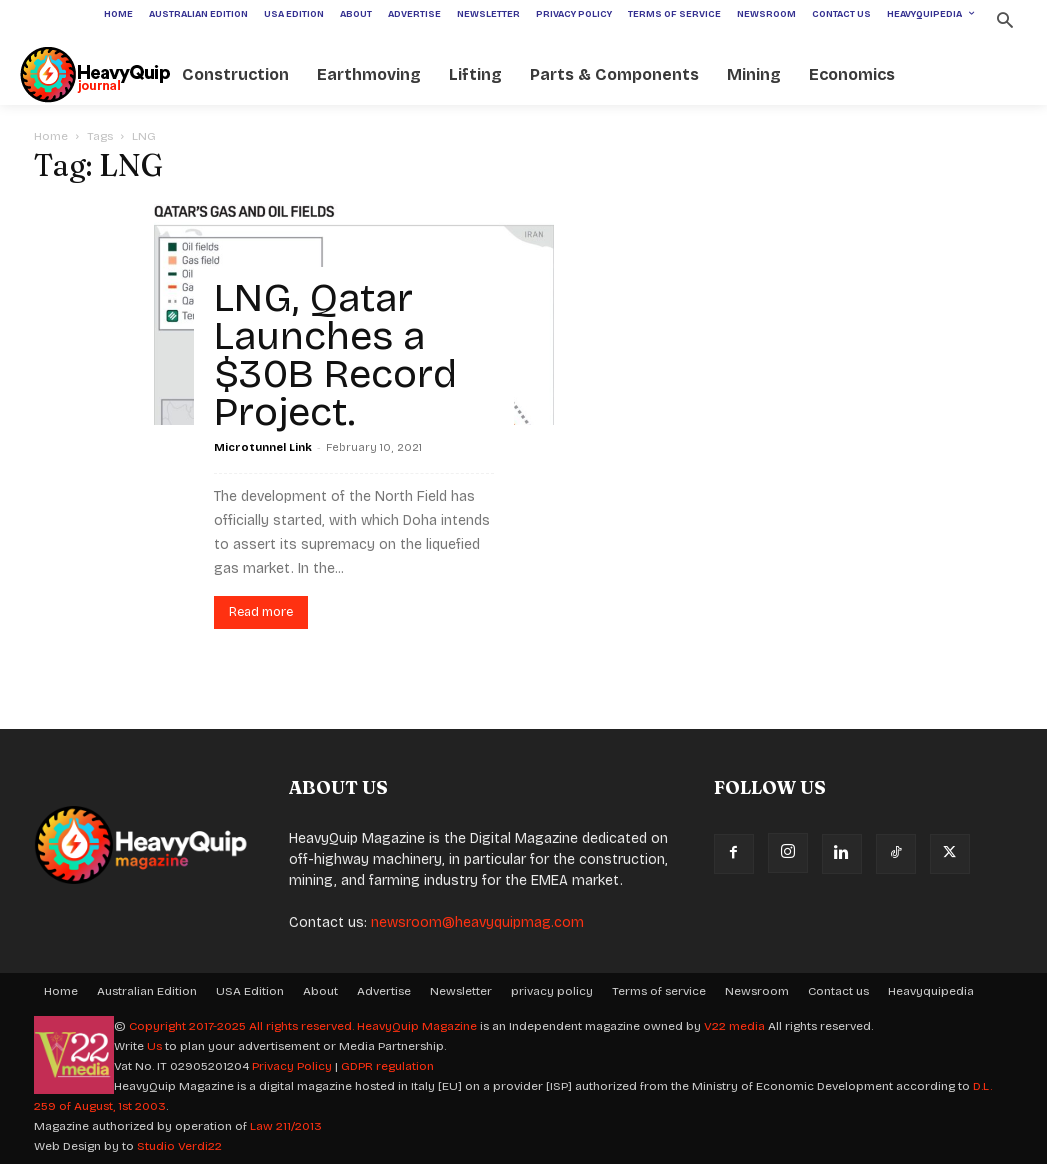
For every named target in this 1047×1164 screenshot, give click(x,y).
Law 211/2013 (286, 1126)
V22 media (734, 1026)
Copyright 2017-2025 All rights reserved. (243, 1026)
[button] (1004, 22)
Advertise (384, 991)
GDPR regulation (387, 1066)
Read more (261, 612)
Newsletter (461, 991)
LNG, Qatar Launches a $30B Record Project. (335, 355)
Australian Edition (147, 991)
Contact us (838, 991)
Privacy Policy (292, 1066)
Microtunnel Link (263, 447)
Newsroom (757, 991)
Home (51, 136)
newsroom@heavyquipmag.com (477, 922)
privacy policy (552, 991)
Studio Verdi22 (179, 1146)
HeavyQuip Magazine (417, 1026)
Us (154, 1046)
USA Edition (250, 991)
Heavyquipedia (931, 991)
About (320, 991)
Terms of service (659, 991)
